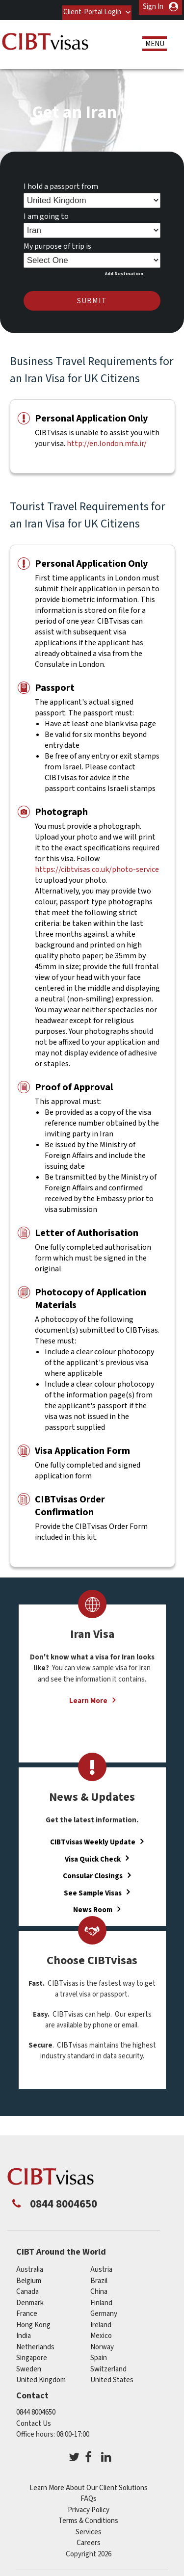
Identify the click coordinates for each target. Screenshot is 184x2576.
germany (103, 2309)
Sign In (153, 6)
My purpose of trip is (57, 241)
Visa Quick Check (93, 1854)
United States (111, 2375)
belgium (28, 2275)
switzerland (108, 2364)
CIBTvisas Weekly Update (92, 1837)
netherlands (35, 2342)
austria (101, 2265)
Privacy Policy (88, 2504)
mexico (101, 2331)
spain (98, 2353)
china (98, 2287)
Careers (89, 2538)
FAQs (88, 2494)
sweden (28, 2364)
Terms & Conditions (88, 2516)
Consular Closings (93, 1871)
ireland (100, 2319)
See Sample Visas (93, 1888)
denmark (30, 2297)
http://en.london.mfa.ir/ (107, 438)
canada (27, 2287)
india (23, 2331)
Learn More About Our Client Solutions (88, 2482)
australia (29, 2265)
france (26, 2309)
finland (101, 2297)
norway (102, 2342)
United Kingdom (41, 2375)
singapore (31, 2353)
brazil (98, 2275)
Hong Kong (33, 2319)
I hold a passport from (61, 181)
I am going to (46, 211)
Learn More (88, 1696)
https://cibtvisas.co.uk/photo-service (97, 864)
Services (89, 2527)
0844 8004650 (35, 2407)
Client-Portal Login (90, 6)
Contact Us (33, 2418)
